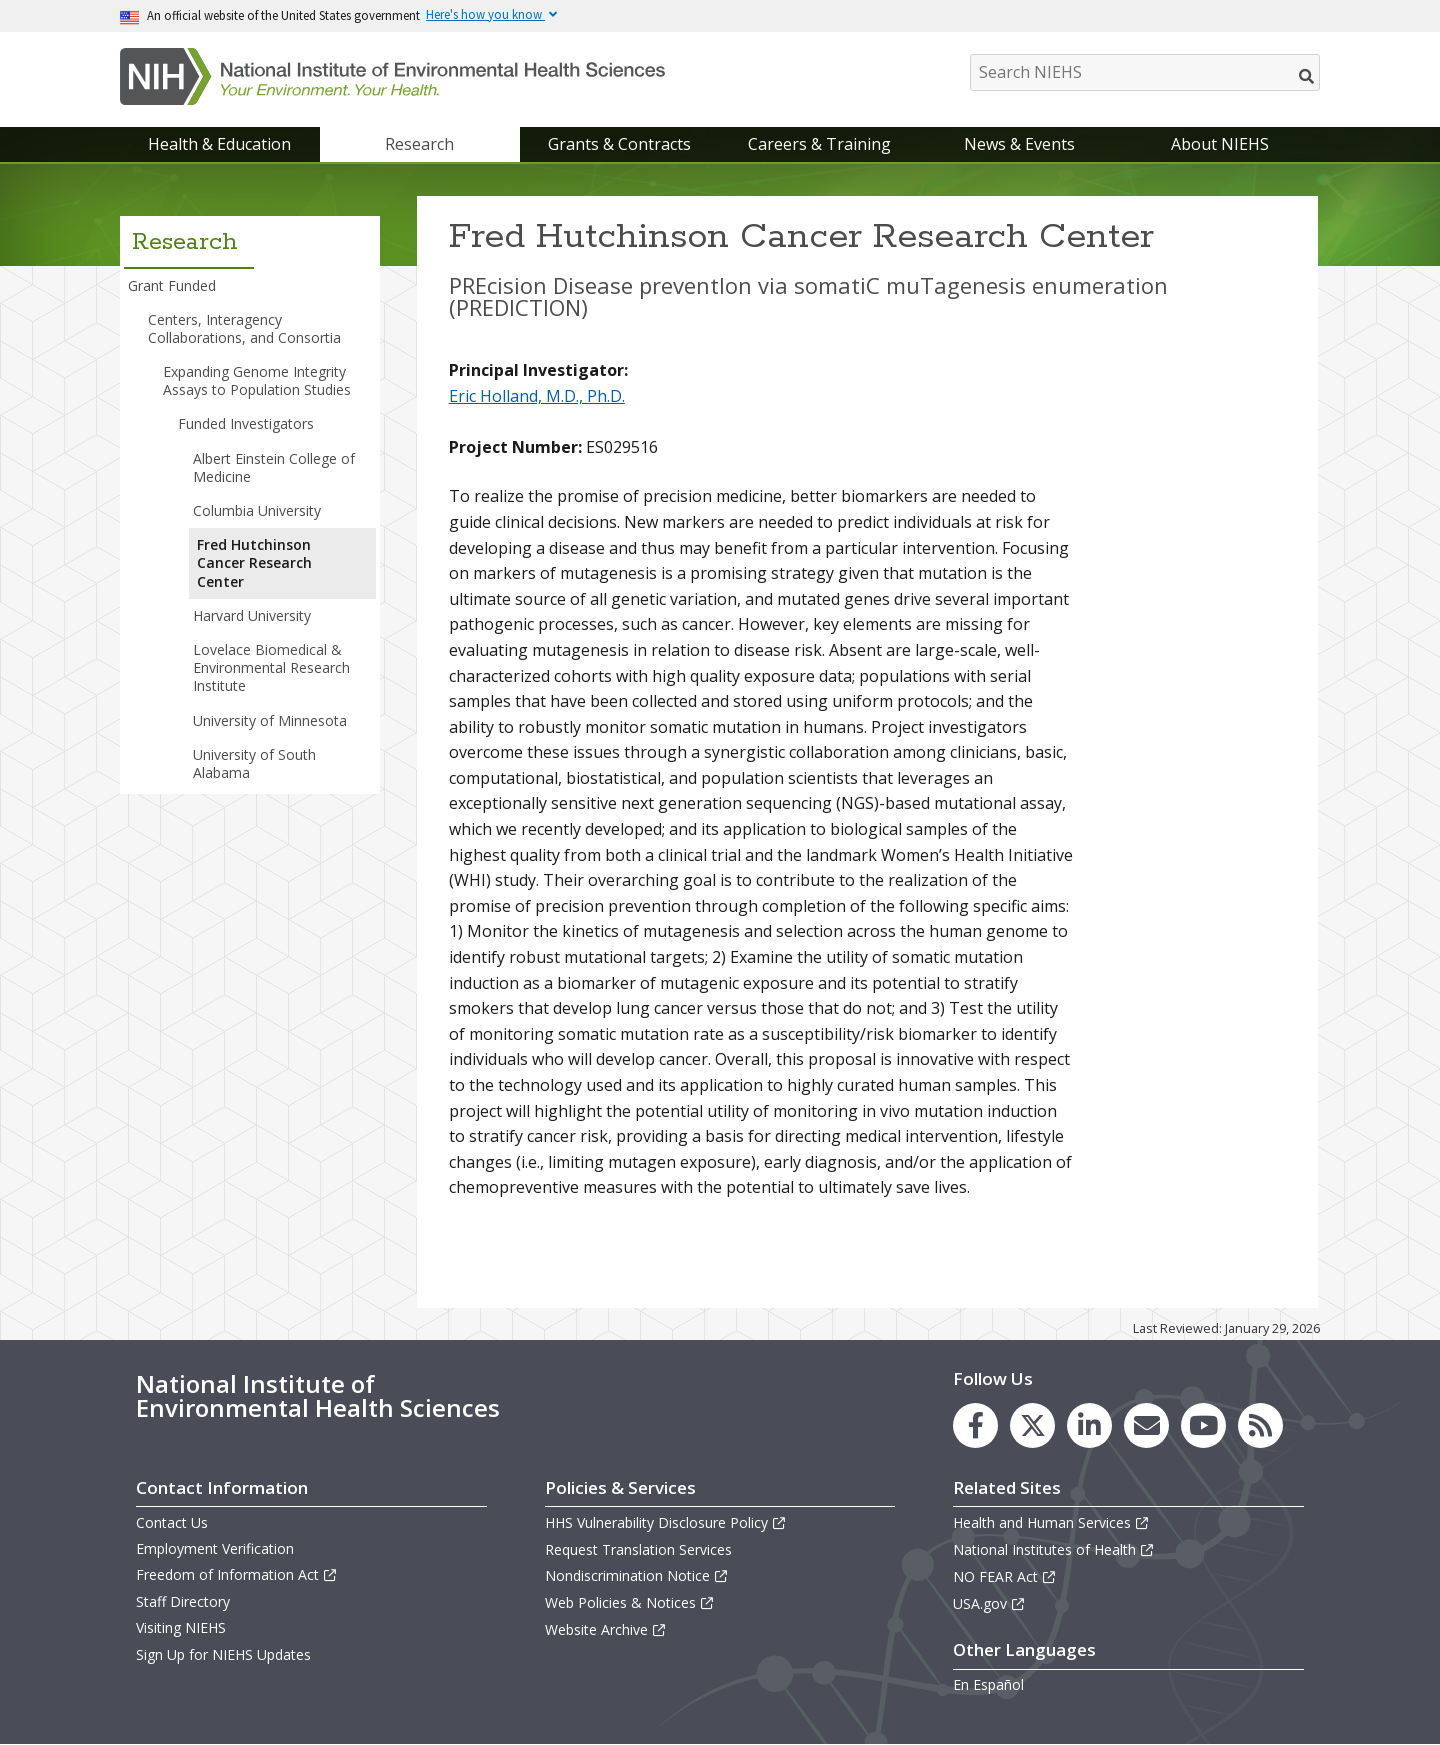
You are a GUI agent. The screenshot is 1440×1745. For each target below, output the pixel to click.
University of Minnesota (270, 720)
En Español (988, 1684)
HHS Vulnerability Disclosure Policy (666, 1522)
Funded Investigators (246, 423)
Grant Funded (172, 285)
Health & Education (219, 144)
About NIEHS (1220, 144)
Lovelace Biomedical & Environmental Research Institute (271, 667)
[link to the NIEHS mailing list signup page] (1146, 1425)
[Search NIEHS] (1145, 72)
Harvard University (252, 615)
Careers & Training (819, 144)
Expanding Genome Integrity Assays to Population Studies (257, 380)
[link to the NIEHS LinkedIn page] (1089, 1425)
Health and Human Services (1051, 1522)
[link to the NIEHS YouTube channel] (1203, 1425)
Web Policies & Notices (630, 1602)
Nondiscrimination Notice (637, 1575)
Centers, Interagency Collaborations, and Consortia (244, 328)
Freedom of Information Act (237, 1574)
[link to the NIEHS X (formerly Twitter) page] (1032, 1425)
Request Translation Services (638, 1549)
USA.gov (989, 1603)
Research (419, 144)
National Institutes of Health (1054, 1549)
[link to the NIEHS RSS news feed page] (1260, 1425)
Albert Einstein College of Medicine (274, 467)
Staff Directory (183, 1601)
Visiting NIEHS (181, 1627)
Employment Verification (215, 1548)
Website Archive (606, 1629)
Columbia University (257, 510)
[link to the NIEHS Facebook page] (975, 1425)
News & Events (1019, 144)
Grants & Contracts (619, 144)
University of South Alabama (254, 763)
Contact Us (172, 1522)
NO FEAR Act (1005, 1576)
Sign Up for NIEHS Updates (223, 1654)
